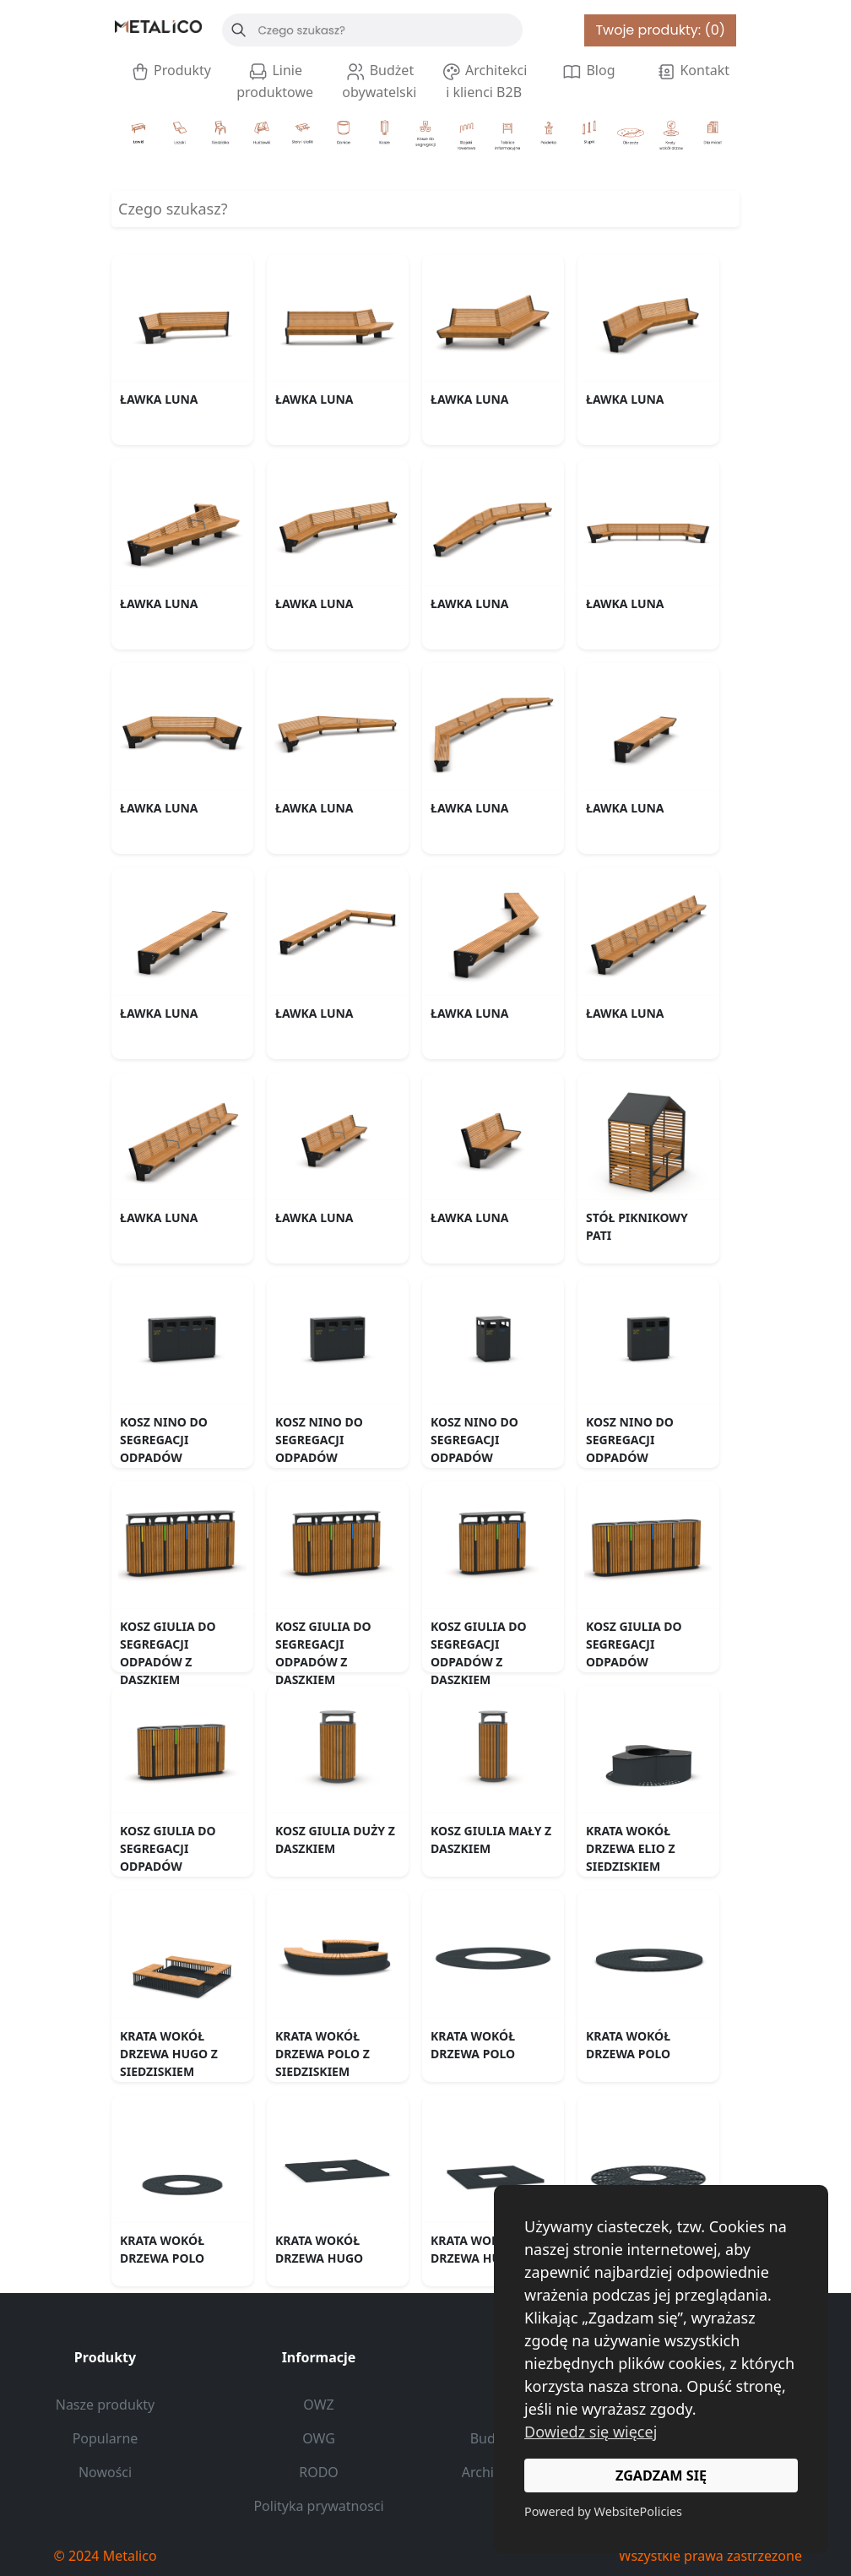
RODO (319, 2472)
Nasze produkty (105, 2404)
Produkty (170, 71)
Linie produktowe (274, 81)
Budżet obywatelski (379, 81)
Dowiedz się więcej (590, 2431)
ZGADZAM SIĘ (661, 2475)
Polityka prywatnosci (318, 2506)
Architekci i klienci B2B (484, 81)
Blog (588, 71)
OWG (318, 2438)
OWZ (318, 2404)
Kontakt (692, 71)
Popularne (105, 2438)
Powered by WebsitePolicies (603, 2511)
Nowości (105, 2472)
